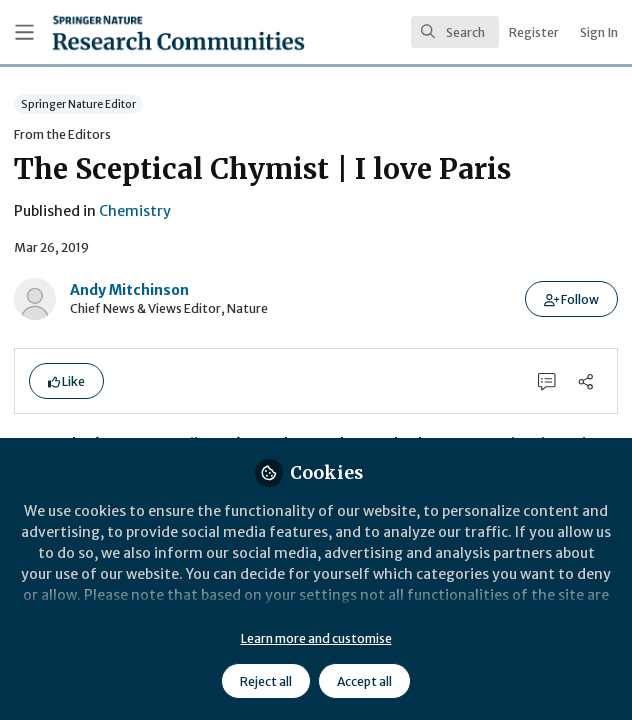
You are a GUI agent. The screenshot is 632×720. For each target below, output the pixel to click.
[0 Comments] (547, 381)
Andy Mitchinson (129, 290)
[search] (455, 32)
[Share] (585, 381)
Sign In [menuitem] (599, 32)
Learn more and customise (316, 638)
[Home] (129, 32)
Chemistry (135, 211)
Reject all (266, 681)
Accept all (364, 681)
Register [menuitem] (534, 32)
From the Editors (62, 134)
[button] (571, 299)
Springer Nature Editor (78, 103)
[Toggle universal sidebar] (24, 32)
